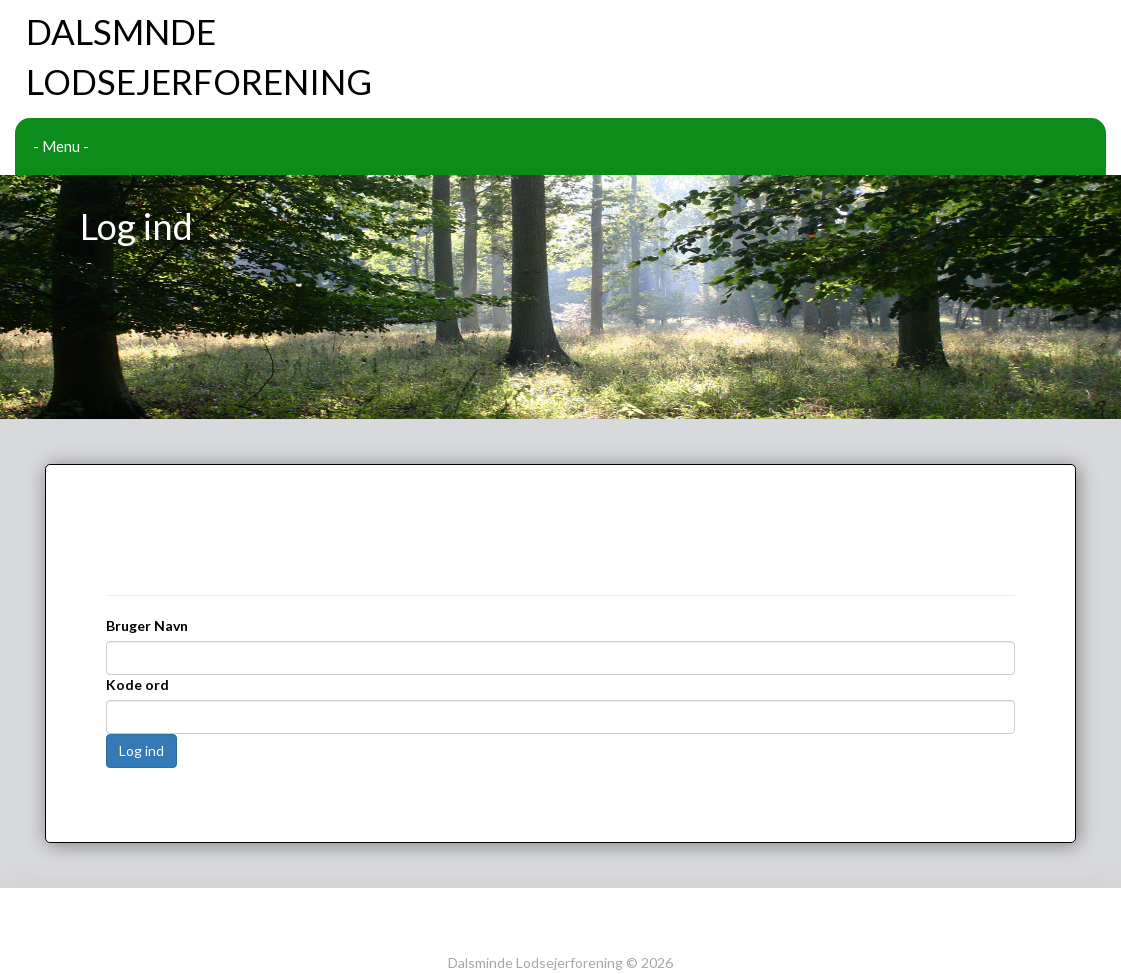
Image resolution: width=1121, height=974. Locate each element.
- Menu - (61, 146)
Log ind (141, 686)
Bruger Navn (147, 561)
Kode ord (137, 620)
